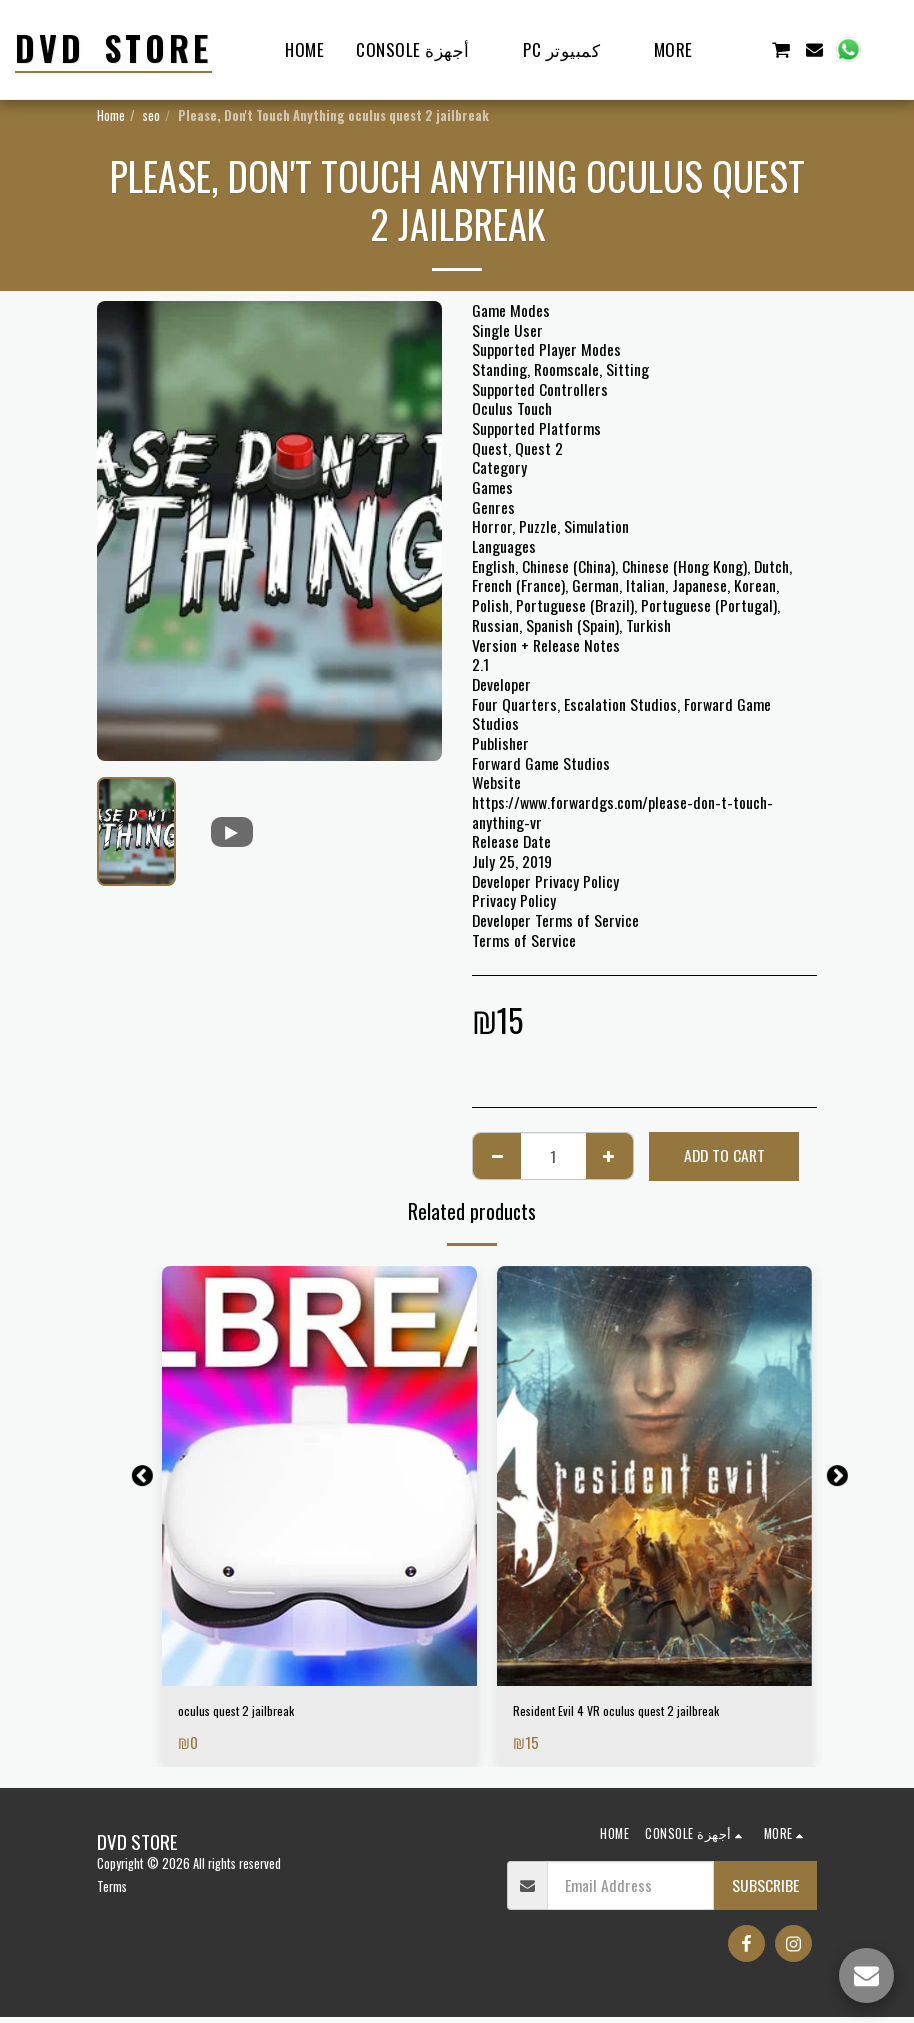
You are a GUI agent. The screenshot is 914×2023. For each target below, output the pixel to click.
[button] (746, 49)
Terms (112, 1892)
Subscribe (765, 1890)
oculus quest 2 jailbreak (251, 1713)
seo (151, 115)
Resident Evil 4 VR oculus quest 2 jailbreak (643, 1713)
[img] (319, 1476)
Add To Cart (724, 1155)
